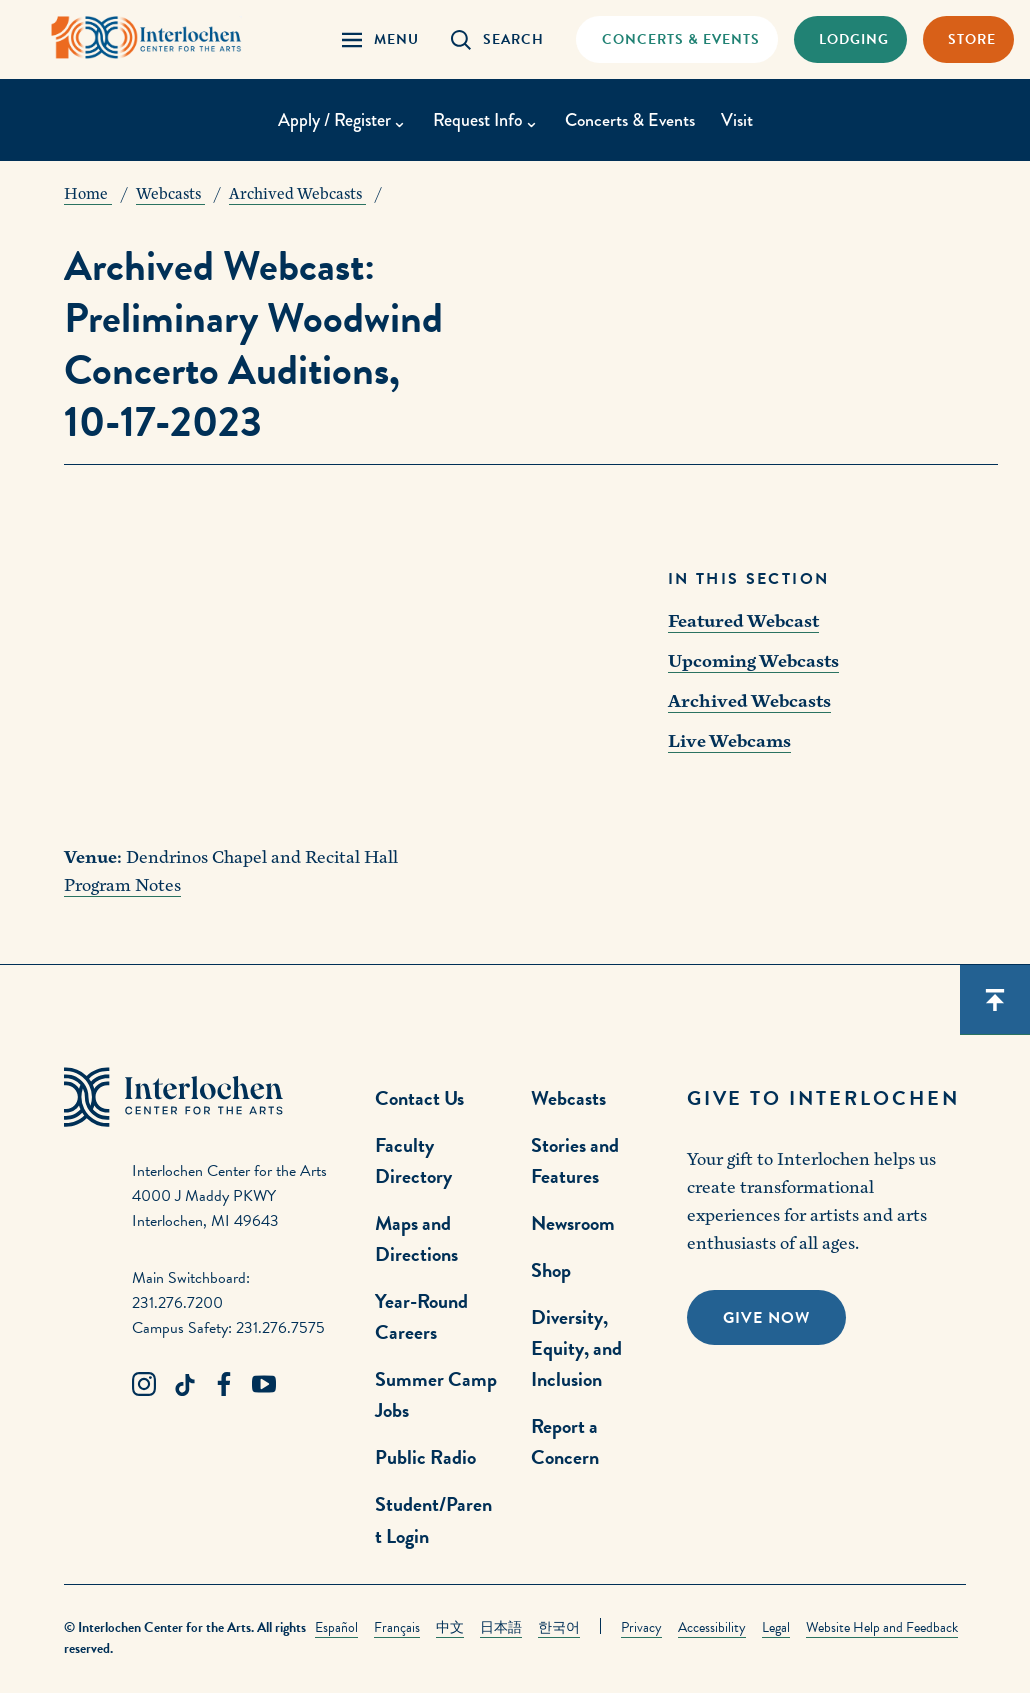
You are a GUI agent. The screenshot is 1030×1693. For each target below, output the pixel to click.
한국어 (559, 1627)
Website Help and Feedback (882, 1627)
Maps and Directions (416, 1238)
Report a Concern (565, 1441)
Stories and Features (575, 1160)
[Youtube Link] (264, 1385)
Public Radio (425, 1457)
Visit (738, 120)
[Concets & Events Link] (676, 39)
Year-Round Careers (421, 1316)
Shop (551, 1270)
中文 (450, 1627)
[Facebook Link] (224, 1385)
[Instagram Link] (144, 1385)
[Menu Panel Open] (380, 39)
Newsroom (573, 1223)
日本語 (501, 1627)
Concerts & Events (630, 120)
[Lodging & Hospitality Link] (850, 39)
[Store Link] (968, 39)
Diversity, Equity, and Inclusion (576, 1348)
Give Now (766, 1318)
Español (336, 1627)
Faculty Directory (413, 1160)
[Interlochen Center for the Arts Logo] (148, 37)
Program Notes (122, 885)
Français (397, 1627)
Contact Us (419, 1098)
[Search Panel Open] (497, 39)
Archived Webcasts (749, 701)
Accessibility (712, 1627)
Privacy (641, 1627)
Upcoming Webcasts (753, 661)
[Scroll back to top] (995, 1000)
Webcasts (568, 1098)
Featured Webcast (743, 621)
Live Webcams (729, 741)
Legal (776, 1627)
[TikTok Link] (184, 1385)
